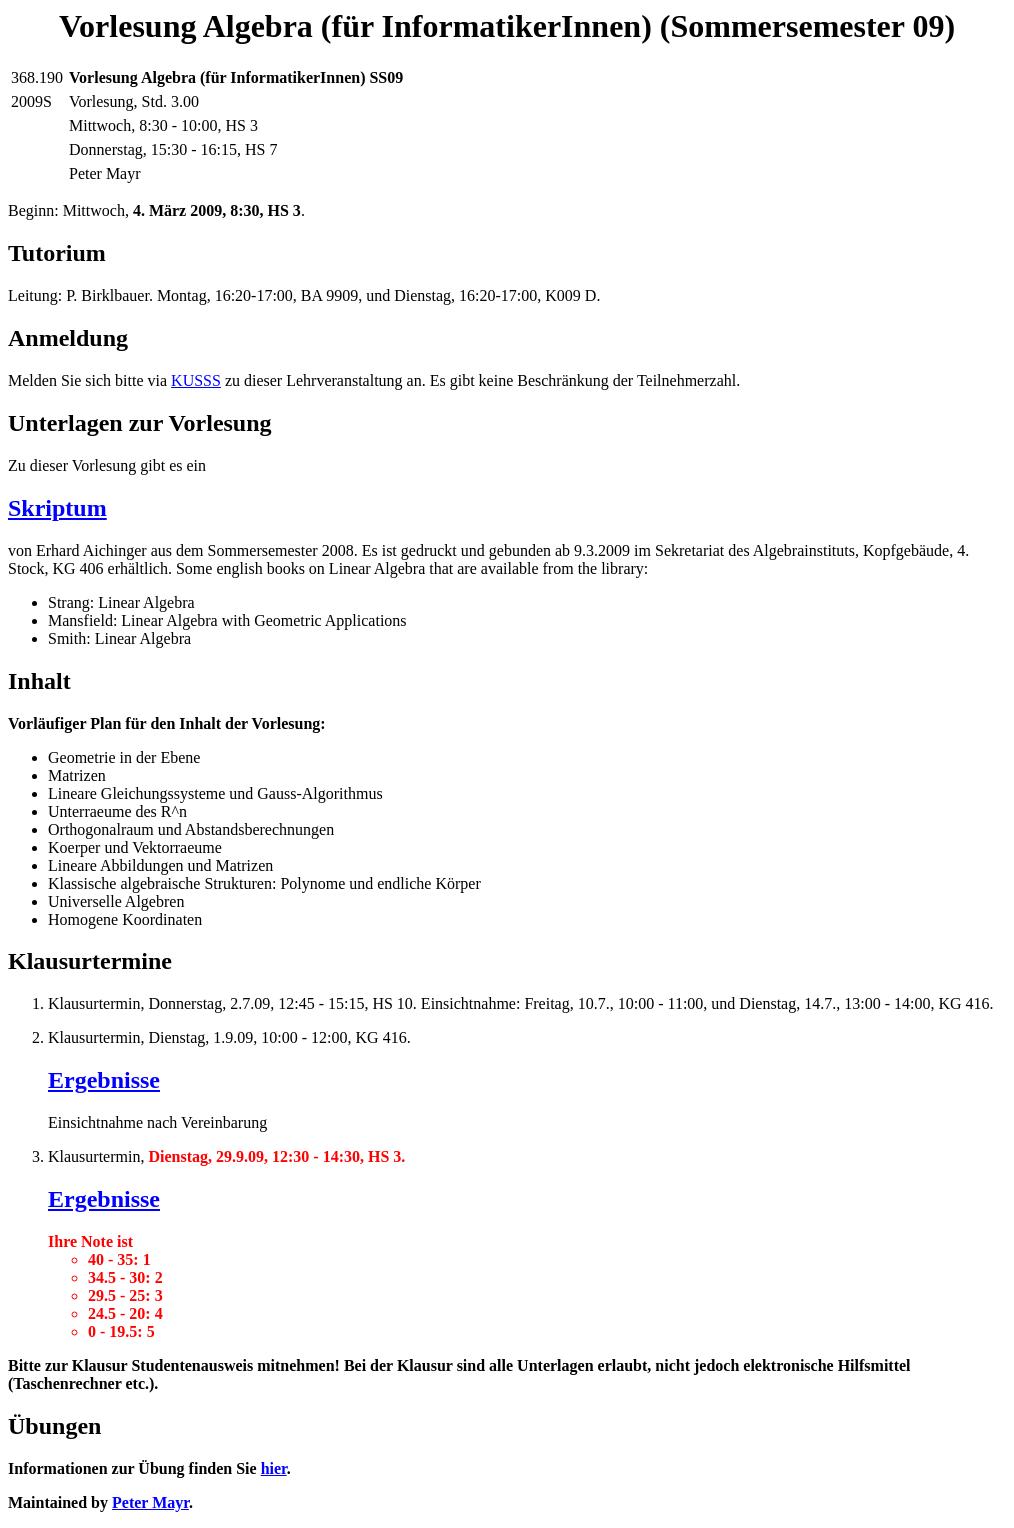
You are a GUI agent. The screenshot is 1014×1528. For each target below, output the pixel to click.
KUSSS (196, 380)
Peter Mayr (150, 1502)
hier (274, 1468)
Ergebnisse (104, 1080)
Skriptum (57, 508)
